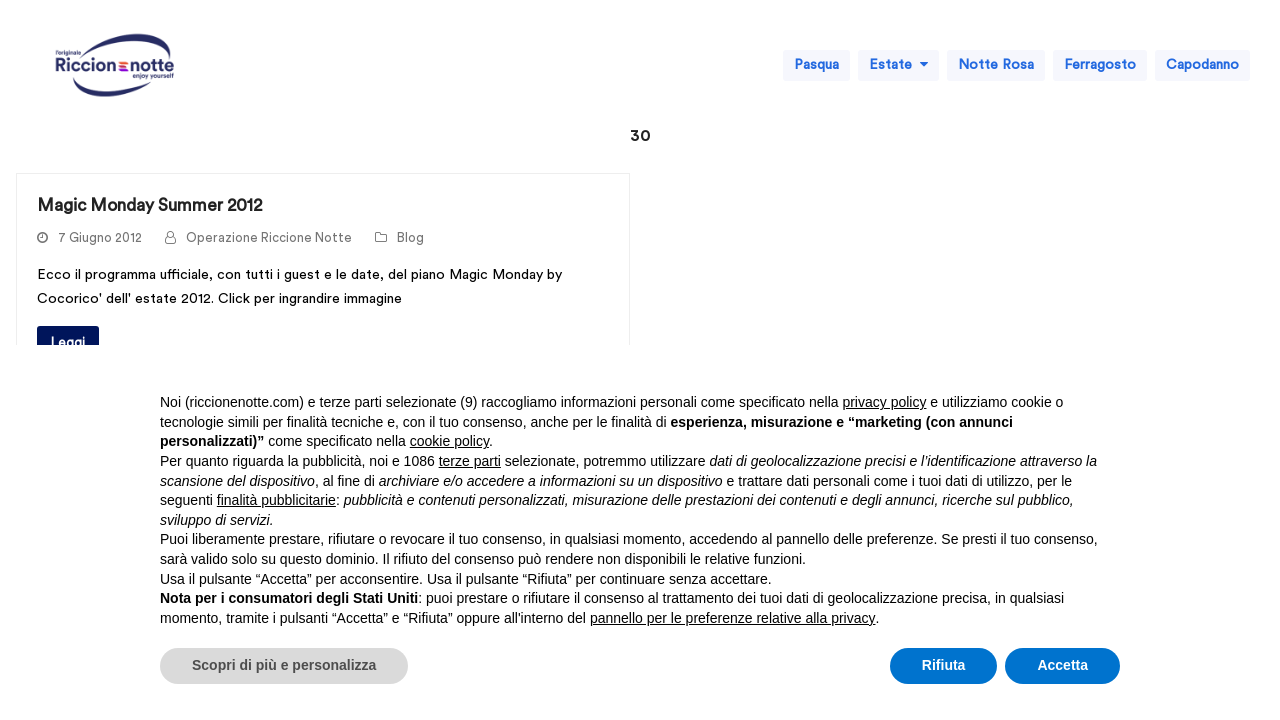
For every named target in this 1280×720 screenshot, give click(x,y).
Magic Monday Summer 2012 (149, 205)
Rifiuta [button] (944, 665)
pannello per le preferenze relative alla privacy (733, 618)
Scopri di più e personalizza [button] (284, 665)
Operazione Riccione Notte (269, 238)
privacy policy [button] (884, 402)
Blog (410, 238)
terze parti (470, 461)
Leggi (68, 343)
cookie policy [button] (449, 441)
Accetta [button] (1062, 665)
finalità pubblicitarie (276, 500)
